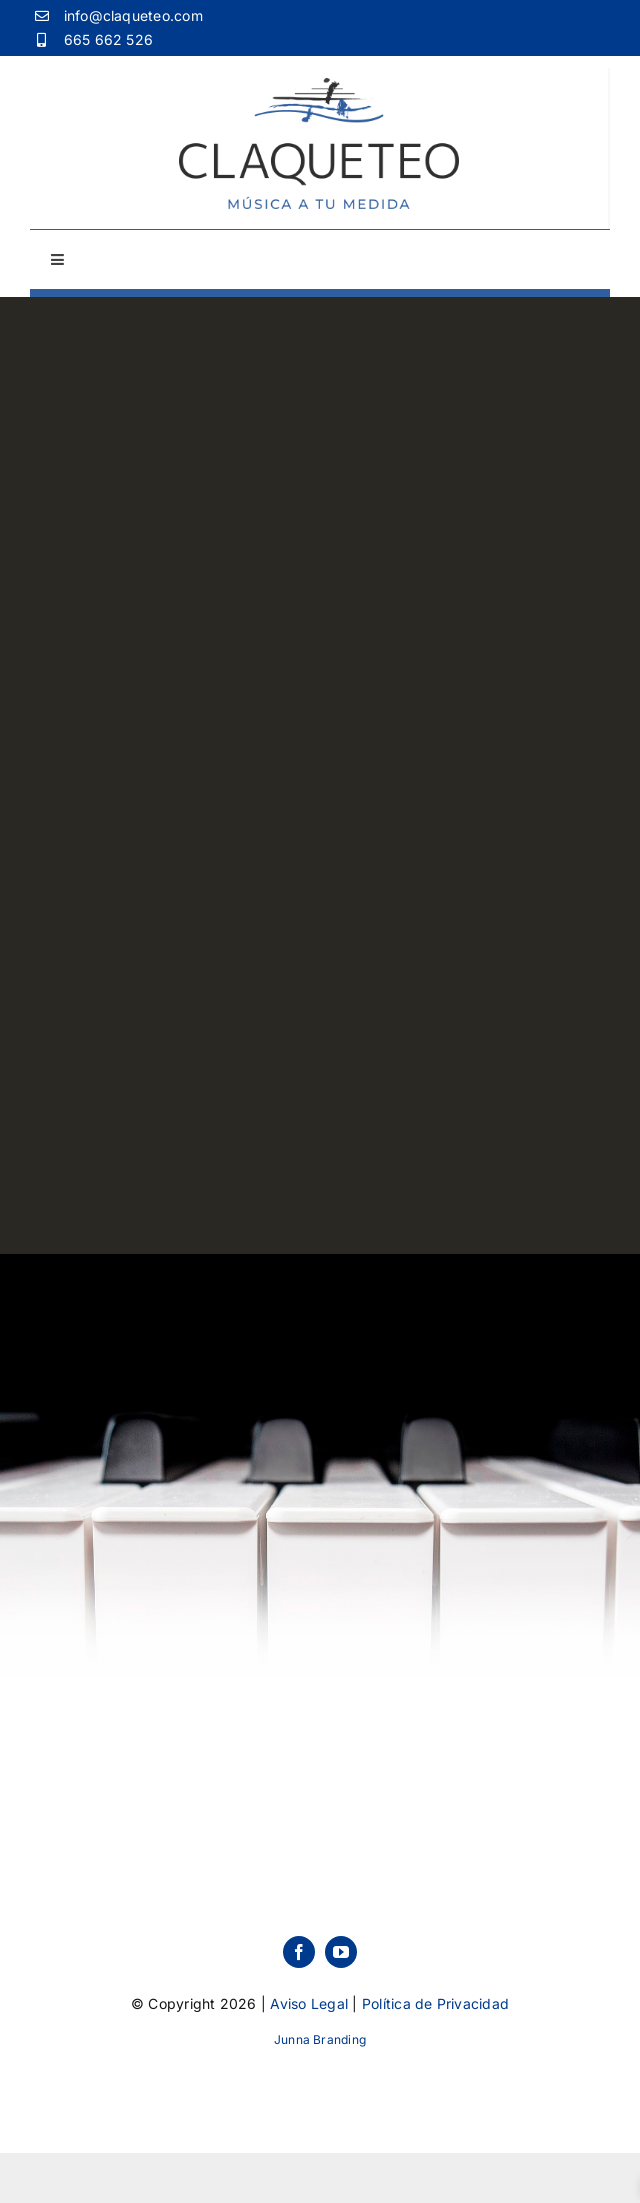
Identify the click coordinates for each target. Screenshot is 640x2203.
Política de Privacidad (435, 2003)
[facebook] (299, 1952)
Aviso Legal (309, 2003)
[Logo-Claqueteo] (319, 86)
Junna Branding (320, 2039)
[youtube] (341, 1952)
